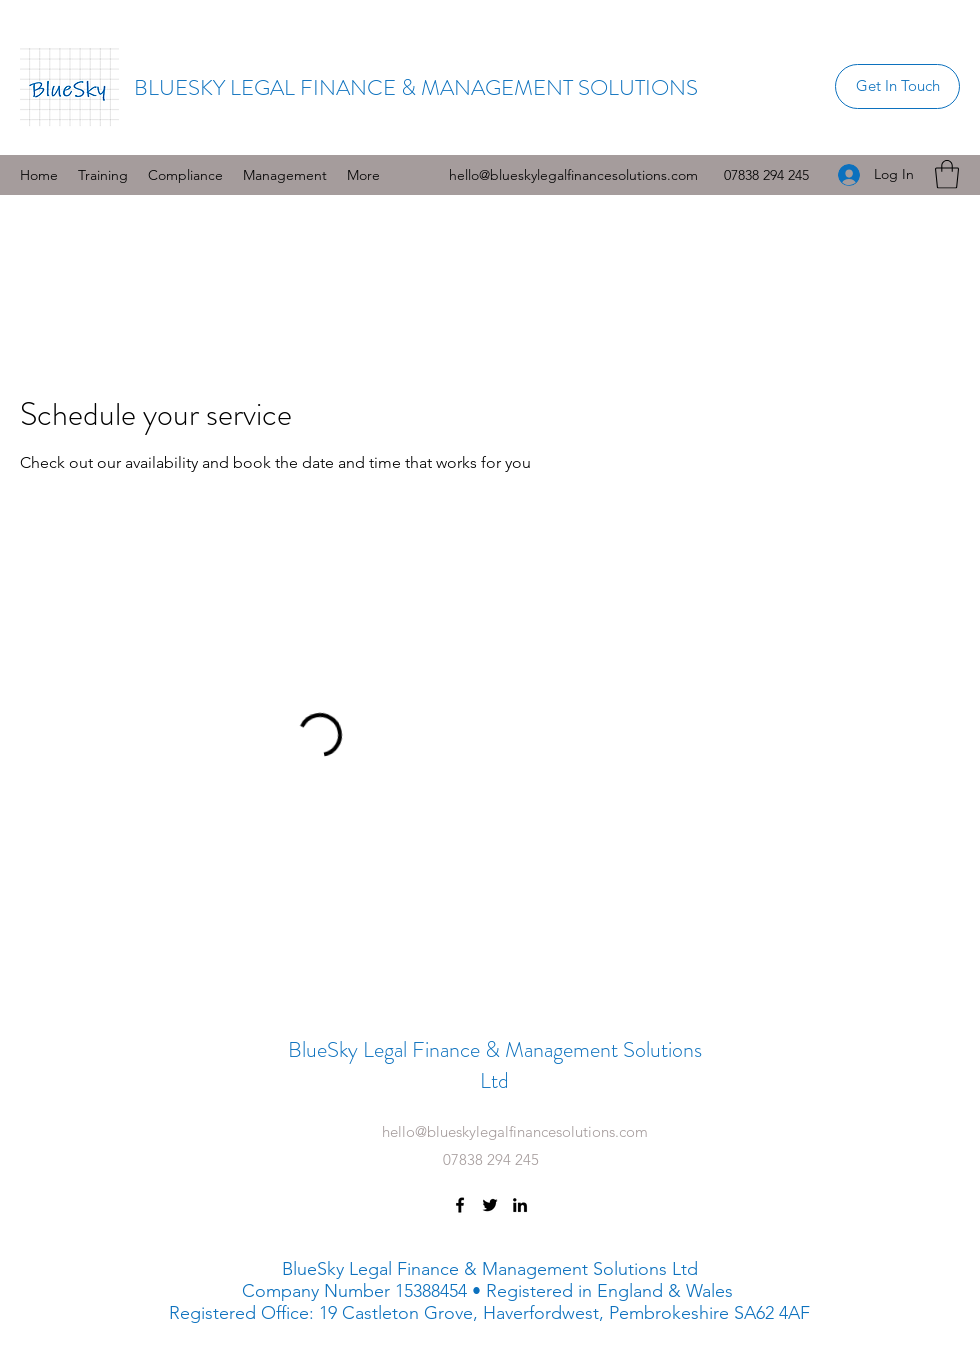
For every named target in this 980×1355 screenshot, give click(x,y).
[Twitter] (490, 1205)
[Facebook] (460, 1205)
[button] (185, 175)
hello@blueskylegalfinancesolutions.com (573, 175)
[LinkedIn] (520, 1205)
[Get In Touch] (897, 86)
